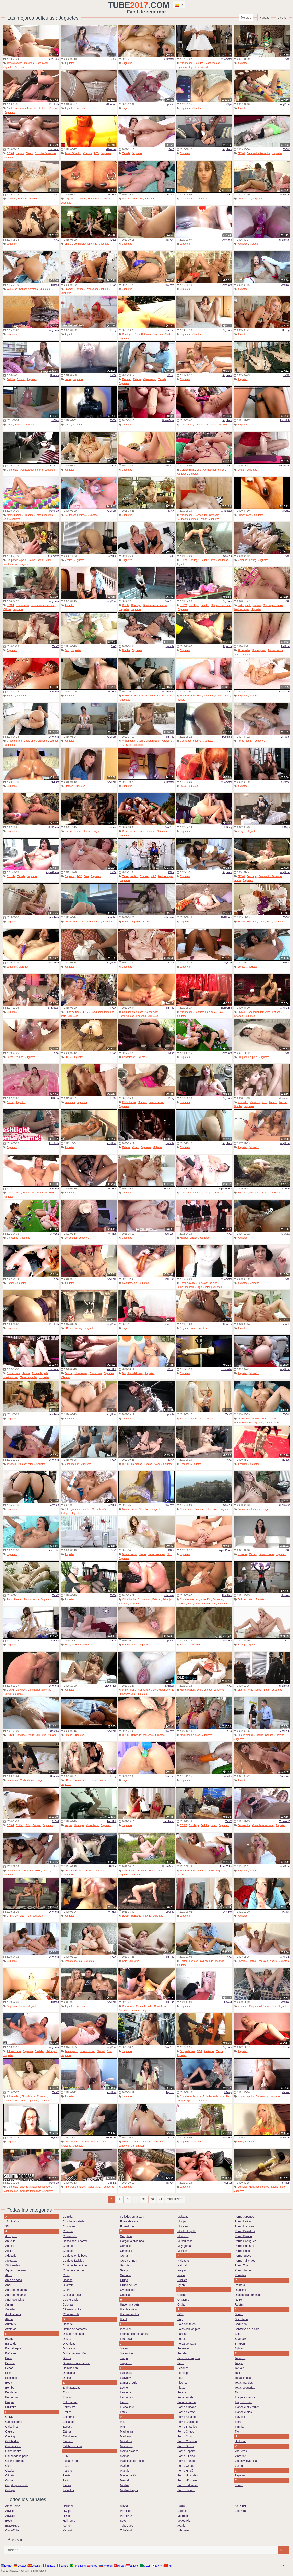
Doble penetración (74, 2353)
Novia (181, 2275)
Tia (237, 2392)
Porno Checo (266, 1554)
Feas (66, 2465)
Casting (253, 1554)
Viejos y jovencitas (246, 2460)
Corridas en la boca (132, 1011)
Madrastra (126, 2431)
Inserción (243, 1464)
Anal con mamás (15, 2294)
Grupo (48, 560)
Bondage (127, 334)
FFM (37, 1870)
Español (34, 2565)
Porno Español (186, 2451)
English (6, 2565)
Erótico (67, 2412)
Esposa (147, 921)
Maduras (125, 2436)
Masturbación (213, 63)
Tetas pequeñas (44, 514)
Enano (67, 2397)
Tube (128, 5)
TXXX (286, 59)
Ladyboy (125, 2377)
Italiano (62, 2565)
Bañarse (184, 1418)
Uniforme (240, 2441)
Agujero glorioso (15, 2270)
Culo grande (78, 2186)
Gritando (125, 2275)
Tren (238, 2421)
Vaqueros (70, 198)
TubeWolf (284, 962)
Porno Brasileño (187, 2421)
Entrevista (69, 2407)
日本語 (157, 2565)
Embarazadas (71, 2387)
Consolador (42, 63)
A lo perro (11, 2236)
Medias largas (241, 609)
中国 (168, 2565)
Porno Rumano (242, 1422)
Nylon (181, 2285)
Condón (87, 153)
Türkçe (119, 2565)
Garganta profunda (132, 2241)
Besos (125, 921)
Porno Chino (185, 2436)
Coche (9, 2480)
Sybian (241, 469)
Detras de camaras (75, 2329)
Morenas (29, 63)
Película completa (188, 2358)
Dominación (22, 605)
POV (96, 153)
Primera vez (244, 198)
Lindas (124, 2402)
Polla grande (244, 605)
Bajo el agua (13, 2348)
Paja (63, 1016)
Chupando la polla (16, 560)
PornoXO (126, 2515)
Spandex (240, 2338)
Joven (124, 2348)
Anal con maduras (16, 2289)
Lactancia (126, 2373)
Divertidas (69, 2343)
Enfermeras (70, 2402)
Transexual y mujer (247, 2407)
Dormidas (69, 2373)
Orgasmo (182, 67)
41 (160, 2199)
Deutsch (20, 2565)
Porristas (240, 2275)
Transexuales (243, 2412)
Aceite (133, 831)
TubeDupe (126, 2525)
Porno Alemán (187, 198)
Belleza (256, 1418)
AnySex (112, 917)
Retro (238, 2299)
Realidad (39, 2051)
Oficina (7, 609)
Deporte (68, 2324)
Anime (9, 2304)
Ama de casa (13, 2280)
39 (144, 2199)
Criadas (269, 1735)
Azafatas (10, 2329)
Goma (124, 2255)
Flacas (142, 1554)
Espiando (68, 2421)
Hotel (123, 2319)
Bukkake (10, 2407)
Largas (282, 17)
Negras (20, 153)
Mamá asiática (129, 2451)
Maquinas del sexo (132, 198)
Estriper (22, 198)
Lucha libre (127, 2407)
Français (49, 2565)
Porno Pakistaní (245, 2231)
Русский (105, 2565)
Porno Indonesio (185, 1287)
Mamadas (243, 1102)
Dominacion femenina (25, 108)
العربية (145, 2565)
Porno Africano (186, 2407)
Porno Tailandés (245, 2260)
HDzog (113, 239)
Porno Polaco (243, 2236)
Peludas (199, 63)
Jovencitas (126, 2353)
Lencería (125, 2392)
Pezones (184, 1464)
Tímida (239, 2426)
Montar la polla (40, 1373)
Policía (102, 1780)
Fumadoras (94, 198)
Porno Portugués (245, 2241)
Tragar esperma (73, 1961)
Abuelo (9, 2246)
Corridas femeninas (45, 153)
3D (7, 2226)
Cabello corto (13, 2421)
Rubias (257, 605)
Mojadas (193, 473)
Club (8, 2465)
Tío (237, 2431)
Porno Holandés (187, 2475)
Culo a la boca (72, 2294)
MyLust (286, 510)
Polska (92, 2565)
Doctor (183, 1961)
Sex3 (113, 59)
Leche (68, 379)
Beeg (8, 2520)
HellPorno (284, 691)
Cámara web (222, 695)
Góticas (125, 2294)
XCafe (181, 2525)
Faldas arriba (71, 2460)
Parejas (182, 2333)
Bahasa (132, 2565)
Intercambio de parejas (134, 2333)
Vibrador (20, 67)
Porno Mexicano (245, 2226)
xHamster (169, 59)
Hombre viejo (128, 2309)
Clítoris (68, 1735)
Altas (8, 2275)
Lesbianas (12, 1780)
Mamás (273, 1102)
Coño (66, 2275)
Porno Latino (243, 2221)
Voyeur (239, 2465)
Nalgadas (124, 609)
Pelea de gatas (186, 2343)
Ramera (181, 699)
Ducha (45, 1870)
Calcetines (12, 1237)
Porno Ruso (242, 2250)
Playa (181, 2387)
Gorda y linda (187, 469)
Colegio (10, 2490)
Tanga (219, 2051)
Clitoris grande (245, 1735)
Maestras (126, 2441)
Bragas (194, 1237)
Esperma (141, 1016)
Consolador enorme (32, 469)
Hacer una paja (129, 2304)
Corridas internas (189, 1599)
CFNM (85, 1011)
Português (77, 2565)
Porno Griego (185, 2465)
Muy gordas (184, 2246)
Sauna (239, 2314)
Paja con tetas (25, 1464)
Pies (28, 1915)
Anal (9, 108)
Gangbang (126, 2236)
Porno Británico (73, 153)
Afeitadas (161, 831)
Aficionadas (186, 63)
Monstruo (183, 2226)
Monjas (242, 831)
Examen (69, 289)
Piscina (182, 2382)
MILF (153, 876)
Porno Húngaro (187, 2480)
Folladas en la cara (213, 2096)
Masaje (124, 2470)
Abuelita (10, 2241)
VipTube (182, 2515)
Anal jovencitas (14, 2299)
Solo (213, 424)
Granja (264, 1192)
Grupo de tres (14, 740)
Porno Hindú (185, 2470)
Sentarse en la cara (205, 1011)
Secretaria (241, 2319)
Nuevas (264, 17)
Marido (124, 2465)
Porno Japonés (244, 2216)
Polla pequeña (186, 2402)
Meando (181, 1603)
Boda (8, 2382)
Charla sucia (71, 2141)
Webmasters (285, 2565)
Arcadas (10, 2309)
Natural (101, 2051)
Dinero (67, 2338)
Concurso (69, 2226)
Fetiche (43, 108)
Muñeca (182, 2250)
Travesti (240, 2416)
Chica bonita (129, 1102)
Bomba (21, 379)
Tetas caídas (243, 2377)
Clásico (10, 2470)
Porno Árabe (243, 2270)
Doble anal (29, 740)
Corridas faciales (73, 2260)
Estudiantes (70, 2436)
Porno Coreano (187, 2441)
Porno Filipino (186, 2456)
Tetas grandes (14, 63)
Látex (67, 424)
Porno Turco (242, 2265)
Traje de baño (243, 2402)
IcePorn (285, 646)
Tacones (11, 1464)
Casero (9, 2431)
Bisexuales (128, 2006)
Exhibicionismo (72, 2446)
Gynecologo (91, 289)
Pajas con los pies (207, 1283)
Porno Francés (186, 2460)
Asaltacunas (13, 2314)
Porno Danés (35, 560)
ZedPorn (285, 1731)
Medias (68, 560)
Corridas (254, 1102)
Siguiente (175, 2199)
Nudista (182, 2280)
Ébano (29, 153)
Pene (9, 424)
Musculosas (80, 1373)
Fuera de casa (147, 831)
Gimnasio (126, 2250)
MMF (123, 2426)
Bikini (125, 831)
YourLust (169, 1233)
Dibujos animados (74, 2333)
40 (152, 2199)
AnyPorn (285, 104)
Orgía (199, 1287)
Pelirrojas (167, 1599)
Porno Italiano (186, 2490)
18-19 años (12, 2221)
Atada (168, 334)
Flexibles (68, 2490)
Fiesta (66, 2475)
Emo (66, 2392)
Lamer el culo (128, 2382)
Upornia (170, 104)
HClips (228, 104)
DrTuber (285, 736)
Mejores (246, 17)
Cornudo (68, 2246)
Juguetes (8, 67)
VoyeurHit (183, 2520)
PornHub (54, 104)
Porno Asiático (188, 1283)
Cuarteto (68, 2285)
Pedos (181, 2338)
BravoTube (53, 59)
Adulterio (10, 2255)
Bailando (10, 2343)
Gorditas (125, 2265)
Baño (8, 2358)
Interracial (126, 2338)
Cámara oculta (72, 2309)
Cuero (140, 740)
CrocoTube (12, 2530)
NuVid (55, 1821)
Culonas (68, 2304)
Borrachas (11, 2397)
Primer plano (244, 514)
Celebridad (12, 2441)
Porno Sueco (243, 2255)
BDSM (10, 153)
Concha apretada (28, 289)
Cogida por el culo (273, 605)
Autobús (10, 2324)
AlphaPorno (52, 872)
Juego (124, 2358)
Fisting (252, 560)
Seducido (241, 2324)
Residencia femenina (248, 2294)
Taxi (237, 2373)
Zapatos (240, 2475)
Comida (11, 876)
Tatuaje (126, 153)
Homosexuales (129, 2314)
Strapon (53, 108)
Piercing (11, 198)
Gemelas (125, 2246)
